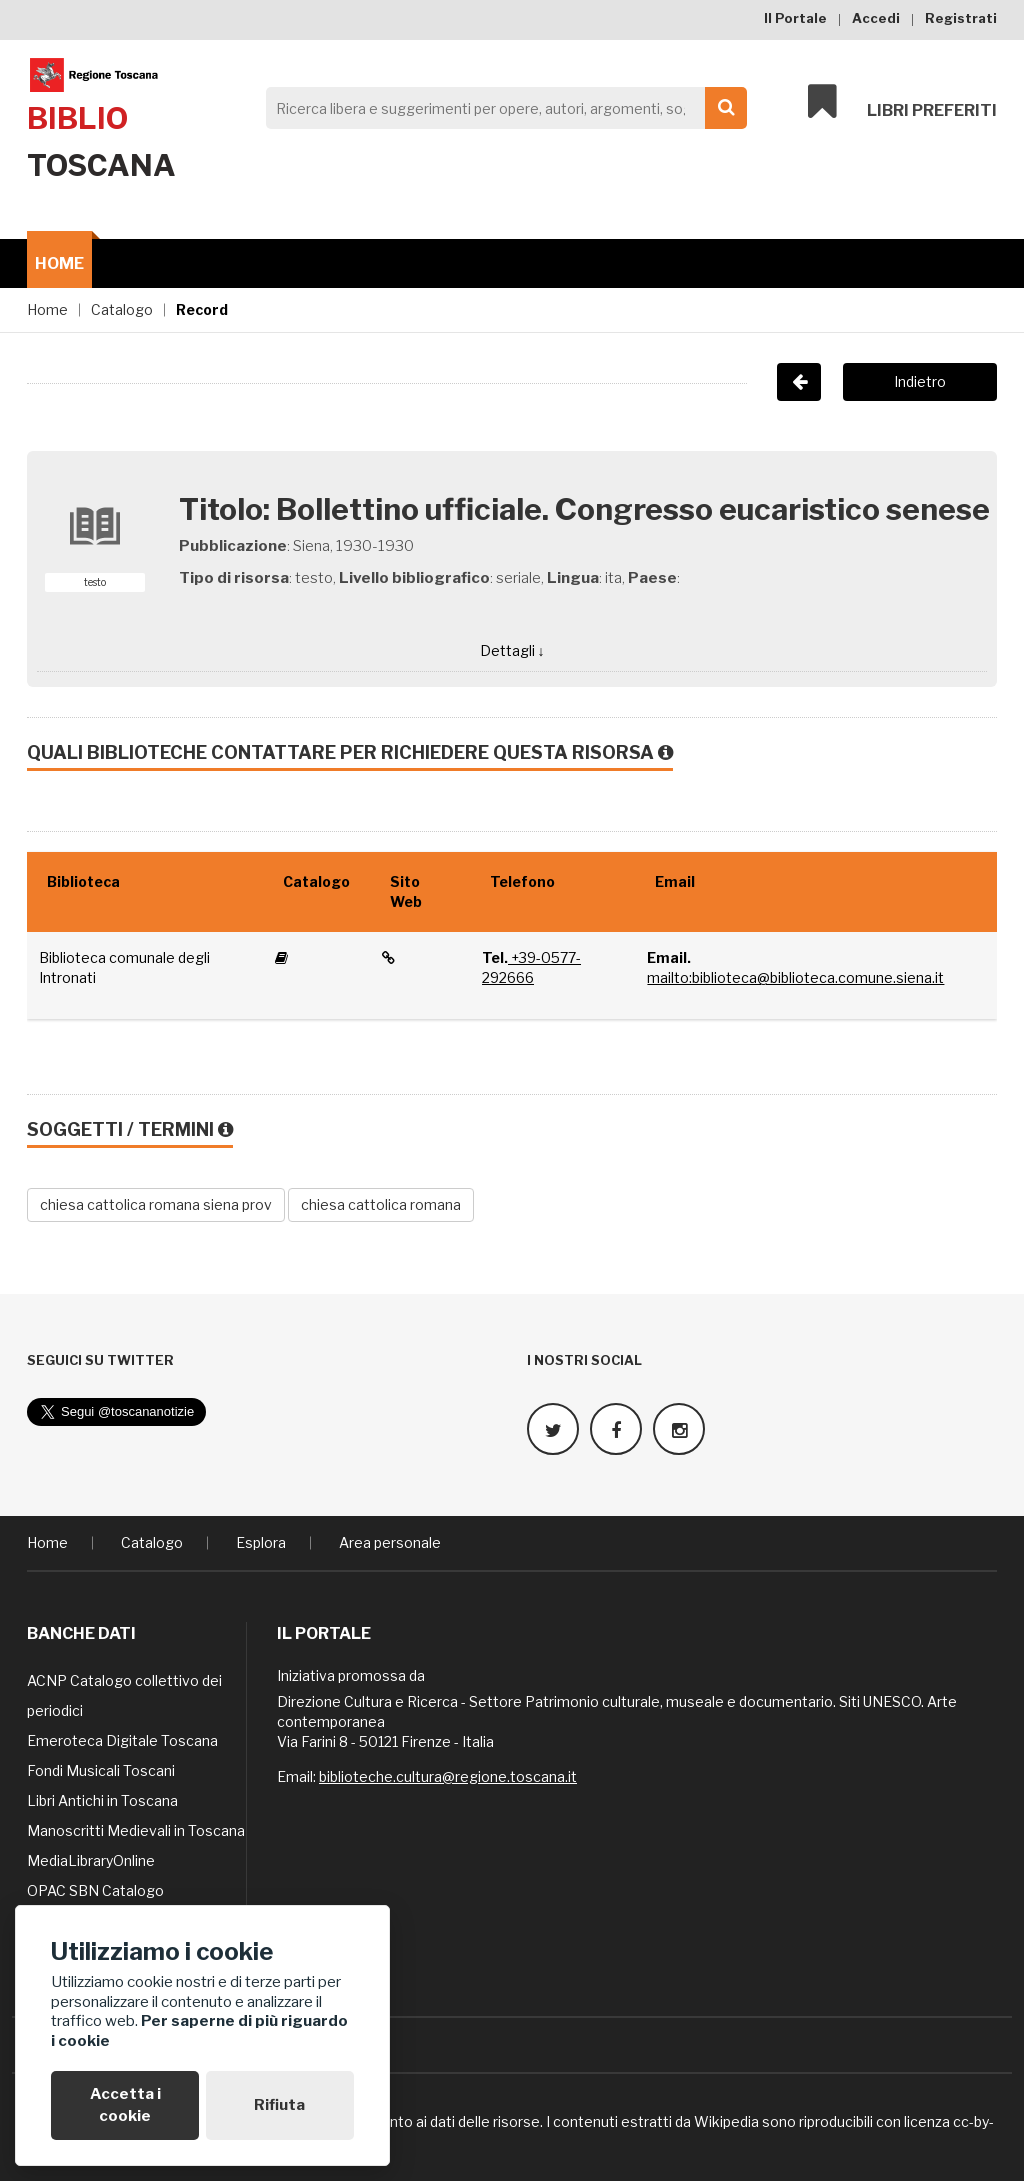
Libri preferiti (902, 102)
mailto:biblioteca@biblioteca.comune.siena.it (795, 977)
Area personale (390, 1541)
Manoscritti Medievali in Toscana (136, 1829)
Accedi (876, 18)
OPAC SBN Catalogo (95, 1889)
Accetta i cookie (125, 2104)
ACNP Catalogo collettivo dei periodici (124, 1694)
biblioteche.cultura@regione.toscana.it (448, 1775)
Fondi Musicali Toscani (101, 1769)
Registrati (961, 18)
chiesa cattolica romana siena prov (156, 1204)
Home (59, 263)
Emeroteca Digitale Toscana (122, 1739)
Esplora (261, 1541)
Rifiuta (279, 2105)
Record (202, 309)
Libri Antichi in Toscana (102, 1799)
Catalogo (122, 309)
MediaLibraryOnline (91, 1859)
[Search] (501, 108)
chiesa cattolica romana (381, 1204)
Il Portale (795, 18)
